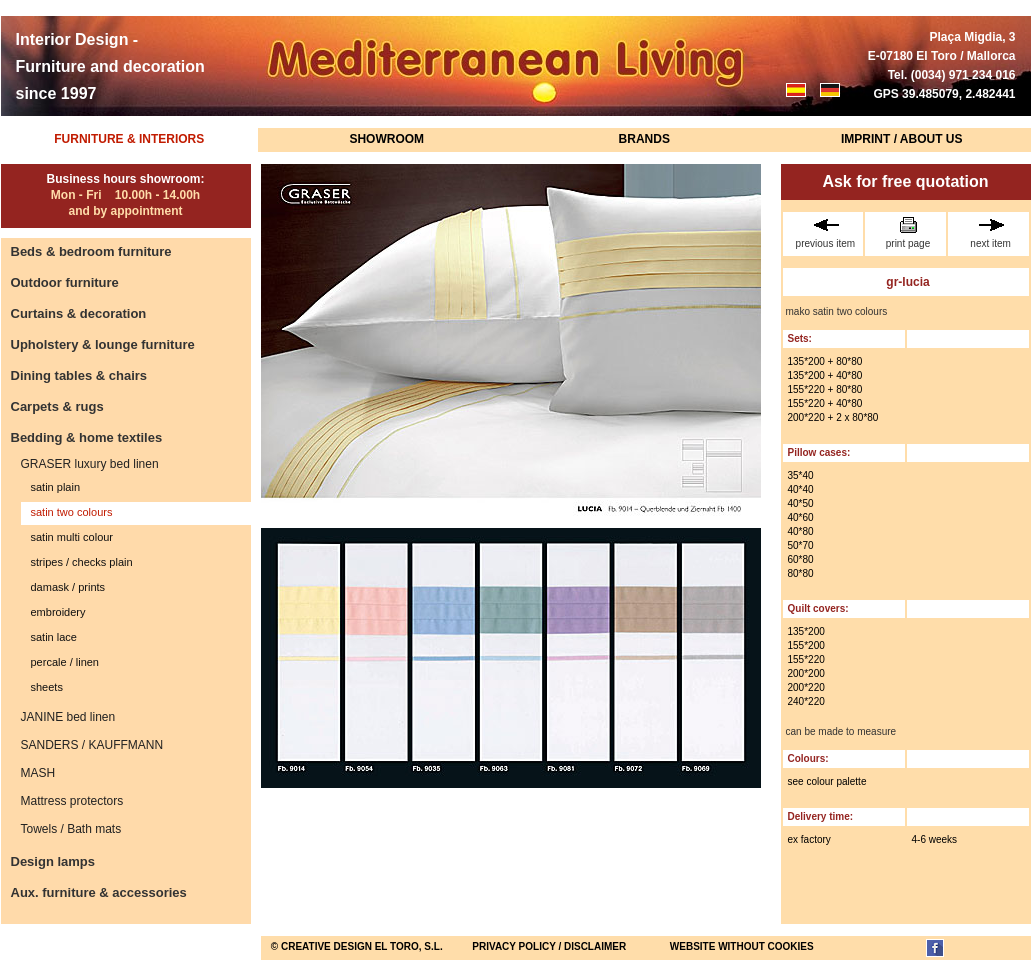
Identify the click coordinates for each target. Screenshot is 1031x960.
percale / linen (65, 662)
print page (908, 233)
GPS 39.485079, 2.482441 (944, 94)
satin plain (56, 487)
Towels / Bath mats (71, 829)
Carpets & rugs (57, 406)
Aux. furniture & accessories (99, 892)
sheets (47, 687)
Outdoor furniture (65, 282)
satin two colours (72, 512)
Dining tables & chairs (79, 375)
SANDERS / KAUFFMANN (92, 745)
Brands (644, 139)
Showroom (386, 139)
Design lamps (53, 861)
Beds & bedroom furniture (91, 251)
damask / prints (68, 587)
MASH (38, 773)
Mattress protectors (72, 801)
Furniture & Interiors (129, 139)
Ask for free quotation (905, 181)
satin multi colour (72, 537)
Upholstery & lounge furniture (103, 344)
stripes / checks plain (82, 562)
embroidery (58, 612)
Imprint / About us (902, 139)
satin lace (54, 637)
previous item (826, 233)
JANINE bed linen (68, 717)
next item (991, 233)
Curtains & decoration (79, 313)
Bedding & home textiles (87, 437)
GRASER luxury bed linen (90, 464)
